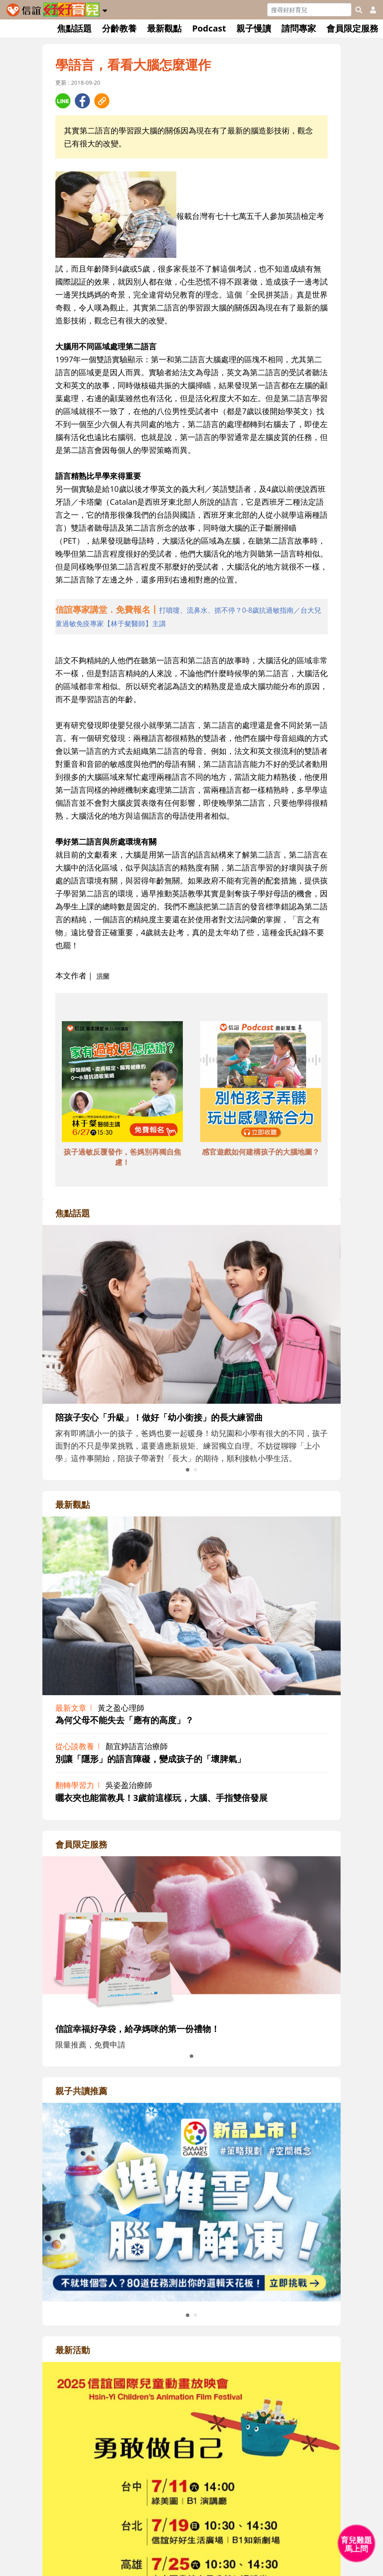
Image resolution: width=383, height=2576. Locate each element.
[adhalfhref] (191, 616)
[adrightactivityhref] (191, 2559)
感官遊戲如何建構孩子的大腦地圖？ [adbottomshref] (260, 1152)
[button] (104, 9)
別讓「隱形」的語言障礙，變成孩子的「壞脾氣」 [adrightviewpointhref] (150, 1759)
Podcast (209, 28)
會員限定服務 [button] (352, 28)
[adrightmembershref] (191, 1935)
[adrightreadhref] (191, 2201)
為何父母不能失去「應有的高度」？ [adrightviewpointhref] (124, 1720)
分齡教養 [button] (119, 28)
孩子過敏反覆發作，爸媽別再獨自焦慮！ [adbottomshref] (122, 1157)
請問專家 (298, 28)
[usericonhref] (370, 10)
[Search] (309, 9)
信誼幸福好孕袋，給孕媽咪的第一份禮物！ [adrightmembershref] (137, 2029)
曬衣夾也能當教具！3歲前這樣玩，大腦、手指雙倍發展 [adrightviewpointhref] (161, 1798)
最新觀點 (164, 28)
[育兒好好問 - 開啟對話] (356, 2543)
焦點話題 (74, 28)
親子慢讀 (253, 28)
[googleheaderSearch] (359, 10)
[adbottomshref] (122, 1083)
